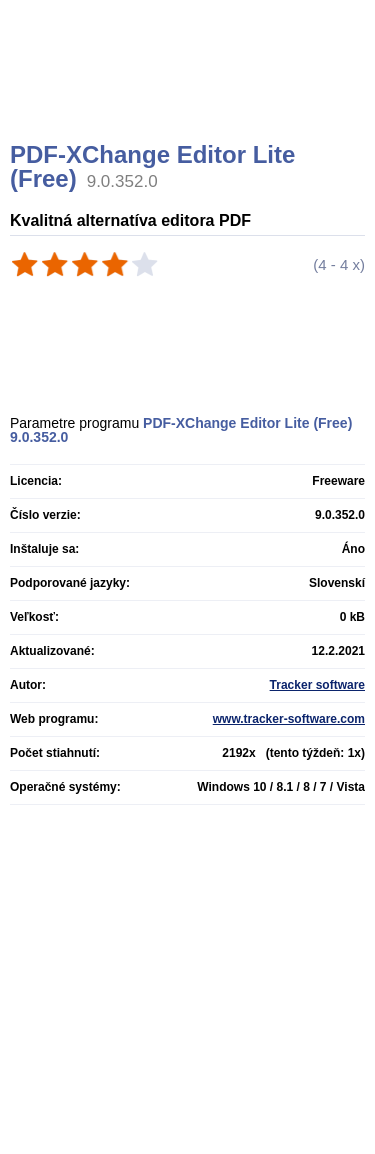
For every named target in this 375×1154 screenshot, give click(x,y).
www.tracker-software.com (289, 719)
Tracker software (317, 685)
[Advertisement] (190, 95)
